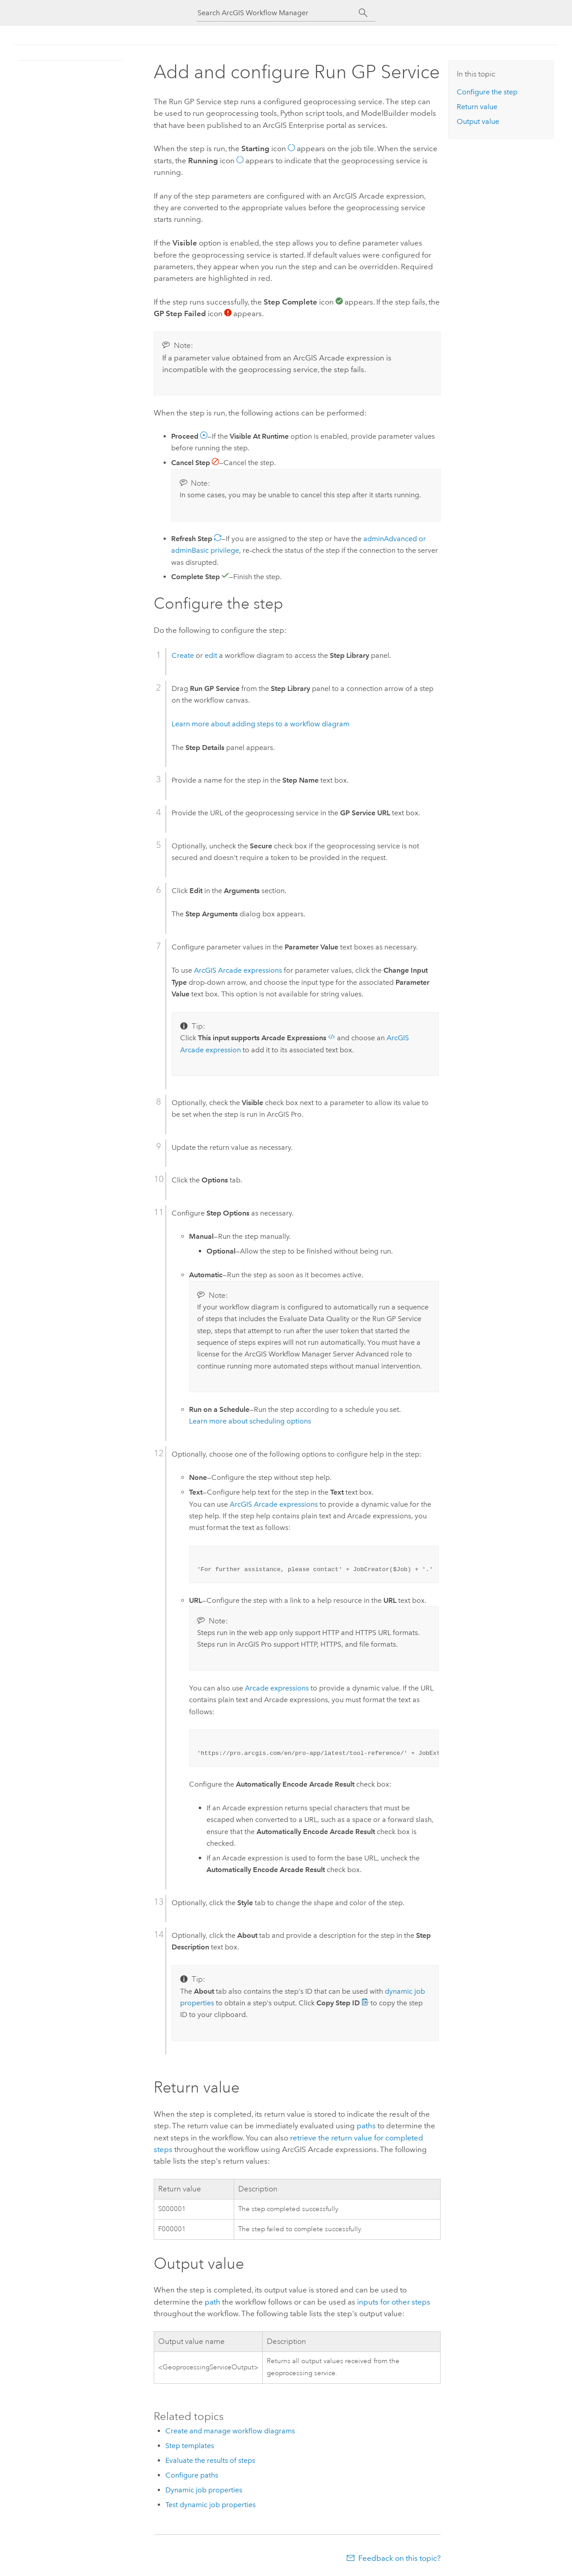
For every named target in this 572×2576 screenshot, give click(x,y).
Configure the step (487, 92)
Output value (478, 121)
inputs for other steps (393, 2301)
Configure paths (191, 2475)
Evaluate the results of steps (210, 2460)
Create (183, 655)
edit (211, 655)
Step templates (189, 2445)
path (212, 2301)
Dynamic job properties (203, 2490)
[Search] (363, 12)
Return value (477, 106)
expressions (238, 970)
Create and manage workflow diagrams (230, 2431)
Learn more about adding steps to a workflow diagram (260, 724)
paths (366, 2125)
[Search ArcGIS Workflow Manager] (278, 12)
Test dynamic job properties (210, 2504)
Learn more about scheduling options (250, 1421)
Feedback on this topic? (399, 2558)
